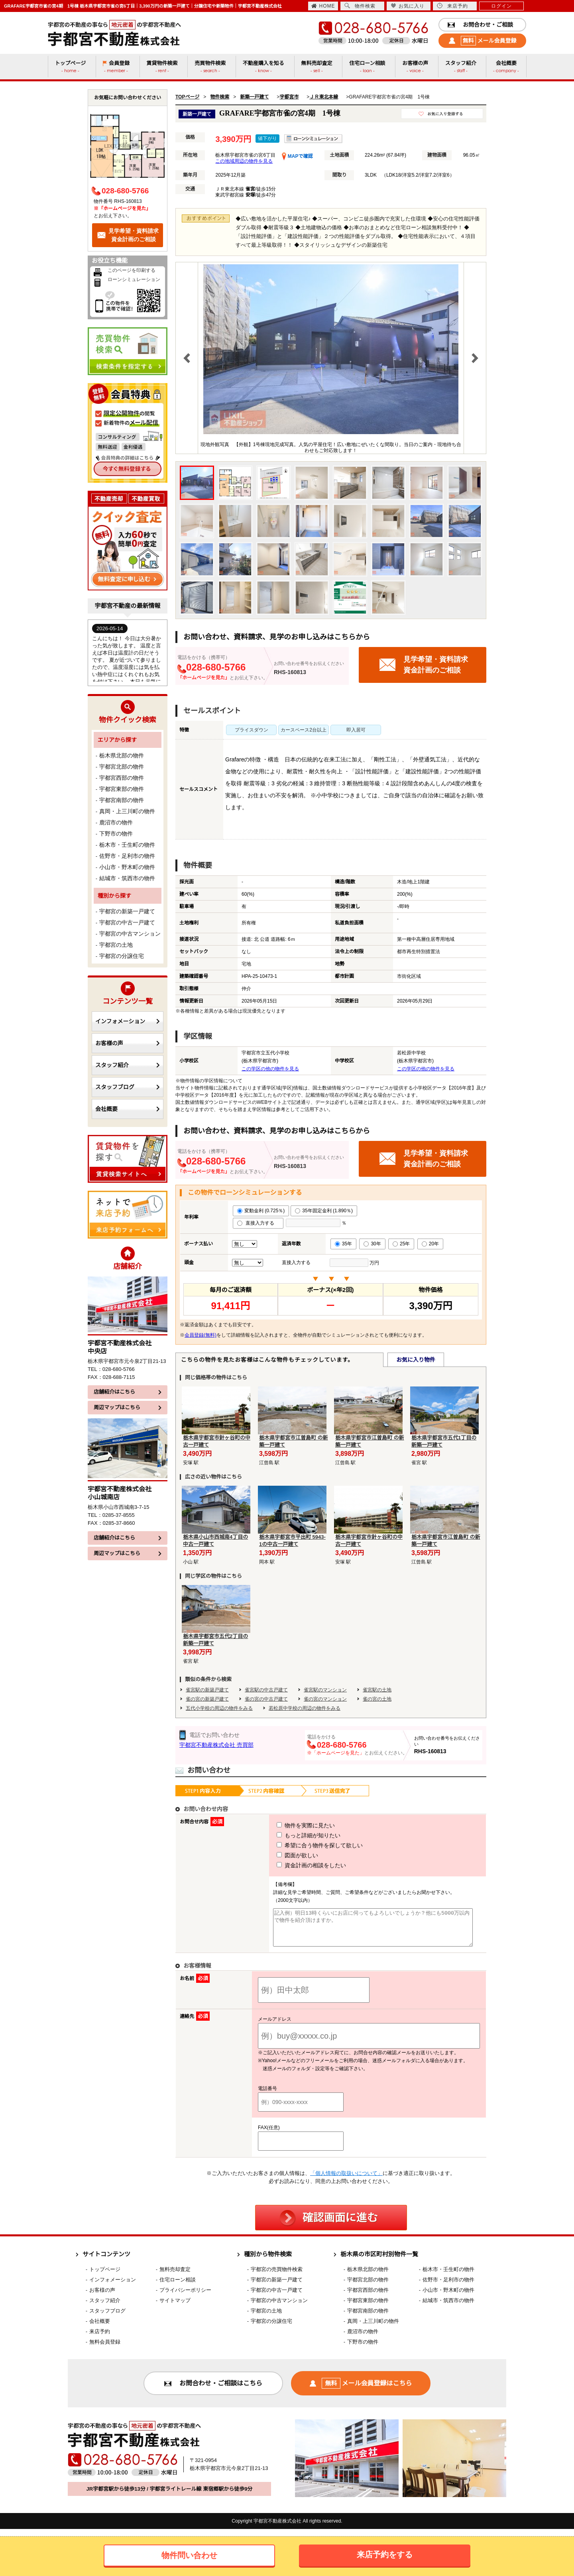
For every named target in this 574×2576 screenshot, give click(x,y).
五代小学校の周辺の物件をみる (219, 1708)
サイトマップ (175, 2308)
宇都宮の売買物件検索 (277, 2276)
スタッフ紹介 (127, 1065)
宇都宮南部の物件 (121, 800)
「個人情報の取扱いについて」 (346, 2180)
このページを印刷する (131, 270)
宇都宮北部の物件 (121, 766)
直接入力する (258, 1223)
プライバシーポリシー (185, 2297)
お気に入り (408, 6)
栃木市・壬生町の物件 (127, 845)
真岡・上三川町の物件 (127, 811)
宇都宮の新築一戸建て (127, 911)
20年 (430, 1244)
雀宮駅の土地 (377, 1690)
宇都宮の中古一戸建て (127, 922)
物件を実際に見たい (291, 1825)
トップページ (104, 2276)
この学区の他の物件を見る (270, 1069)
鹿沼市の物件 (116, 822)
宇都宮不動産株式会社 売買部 (216, 1745)
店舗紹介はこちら (127, 1392)
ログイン (501, 6)
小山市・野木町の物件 (127, 867)
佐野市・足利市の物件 (127, 856)
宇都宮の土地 (116, 945)
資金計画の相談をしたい (296, 1865)
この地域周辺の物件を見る (244, 161)
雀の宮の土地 (377, 1699)
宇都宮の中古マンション (130, 933)
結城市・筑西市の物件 (127, 878)
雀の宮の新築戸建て (207, 1699)
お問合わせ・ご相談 (480, 25)
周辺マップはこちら (127, 1407)
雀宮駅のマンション (325, 1690)
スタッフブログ (127, 1087)
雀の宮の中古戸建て (266, 1699)
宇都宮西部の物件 (121, 778)
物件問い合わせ (189, 2555)
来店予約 (452, 6)
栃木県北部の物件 (121, 755)
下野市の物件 (116, 833)
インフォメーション (127, 1021)
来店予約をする (385, 2554)
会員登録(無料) (200, 1335)
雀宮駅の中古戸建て (266, 1690)
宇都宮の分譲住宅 (121, 956)
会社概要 (127, 1109)
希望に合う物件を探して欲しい (305, 1845)
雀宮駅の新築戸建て (207, 1690)
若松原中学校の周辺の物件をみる (304, 1708)
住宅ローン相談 (177, 2287)
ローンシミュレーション (134, 279)
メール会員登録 (482, 40)
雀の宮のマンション (325, 1699)
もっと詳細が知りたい (294, 1835)
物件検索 (359, 6)
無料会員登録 (104, 2349)
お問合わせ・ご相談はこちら (213, 2390)
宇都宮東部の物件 (121, 789)
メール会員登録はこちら (360, 2390)
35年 (343, 1244)
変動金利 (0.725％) (261, 1210)
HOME (323, 6)
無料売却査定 (175, 2276)
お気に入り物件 (415, 1360)
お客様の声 (127, 1043)
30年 (372, 1244)
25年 (401, 1244)
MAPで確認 (297, 156)
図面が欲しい (282, 1855)
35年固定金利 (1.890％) (324, 1210)
